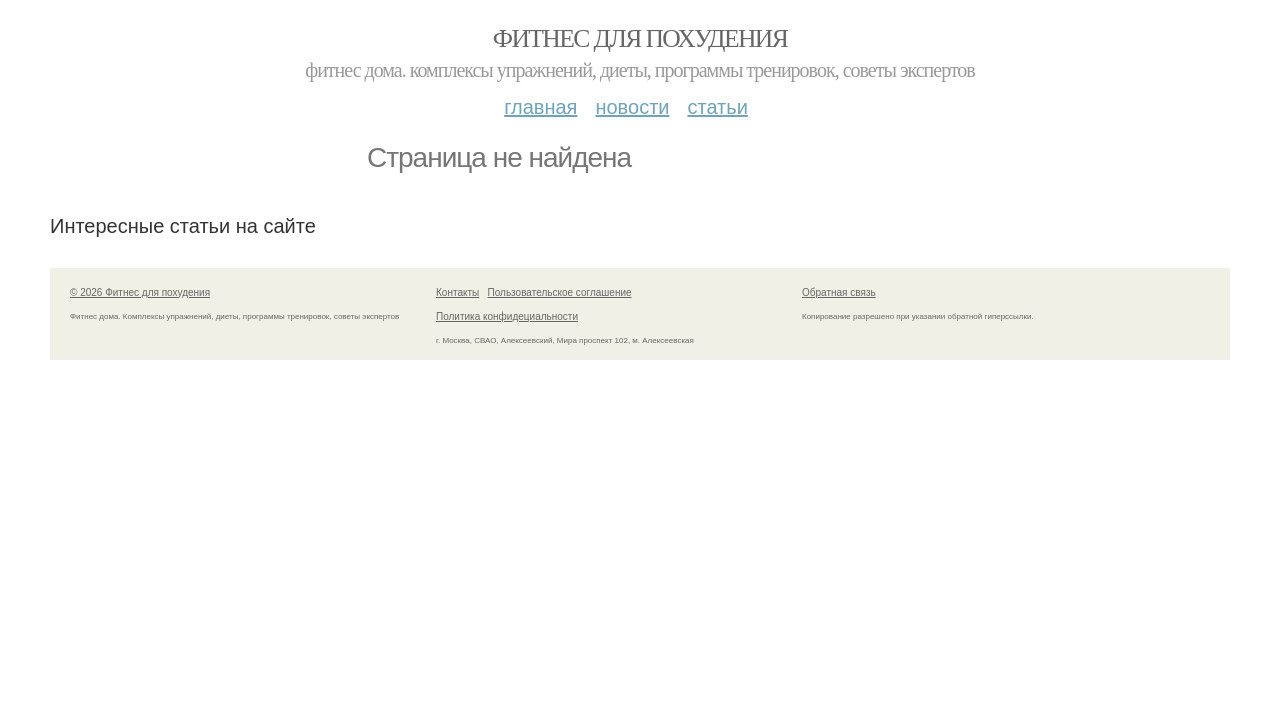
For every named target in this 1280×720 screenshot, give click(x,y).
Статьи (717, 107)
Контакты (457, 292)
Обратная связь (839, 292)
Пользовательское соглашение (560, 292)
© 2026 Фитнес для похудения (140, 292)
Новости (632, 107)
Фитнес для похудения (640, 38)
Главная (540, 107)
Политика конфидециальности (507, 316)
